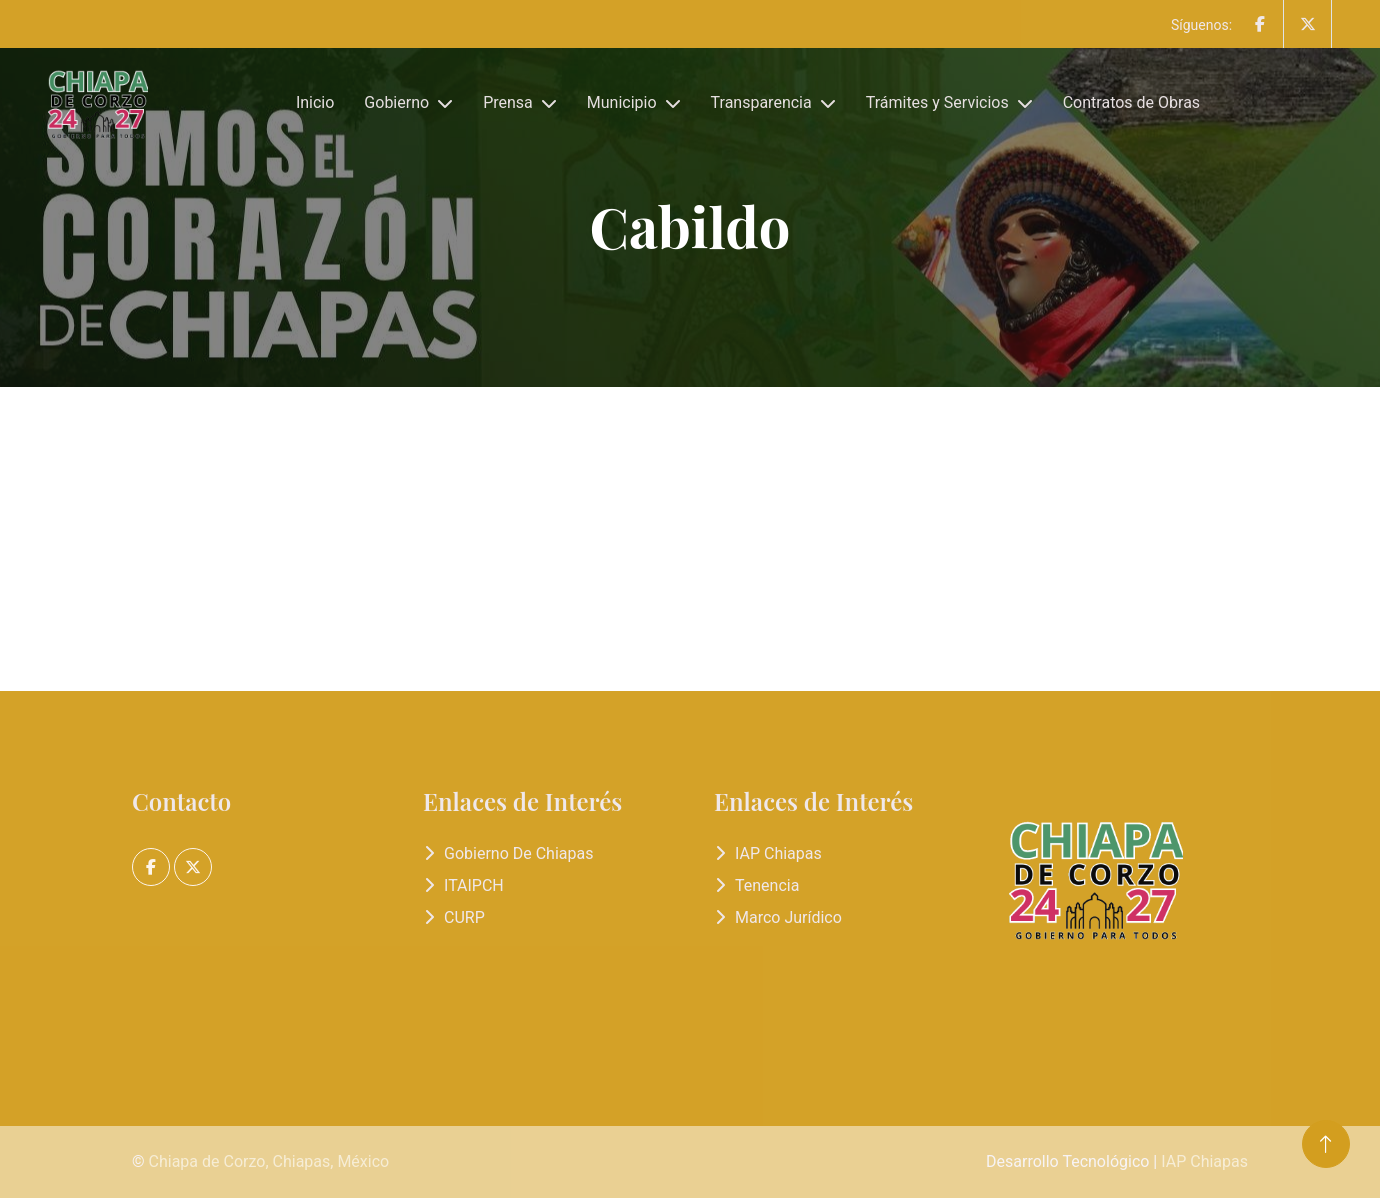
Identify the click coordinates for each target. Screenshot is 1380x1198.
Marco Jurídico (788, 917)
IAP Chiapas (778, 853)
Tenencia (767, 885)
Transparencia (761, 102)
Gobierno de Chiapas (518, 853)
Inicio (315, 102)
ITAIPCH (474, 885)
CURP (464, 917)
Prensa (508, 102)
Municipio (622, 102)
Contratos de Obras (1131, 102)
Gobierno (396, 102)
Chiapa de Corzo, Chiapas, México (269, 1161)
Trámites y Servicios (937, 102)
